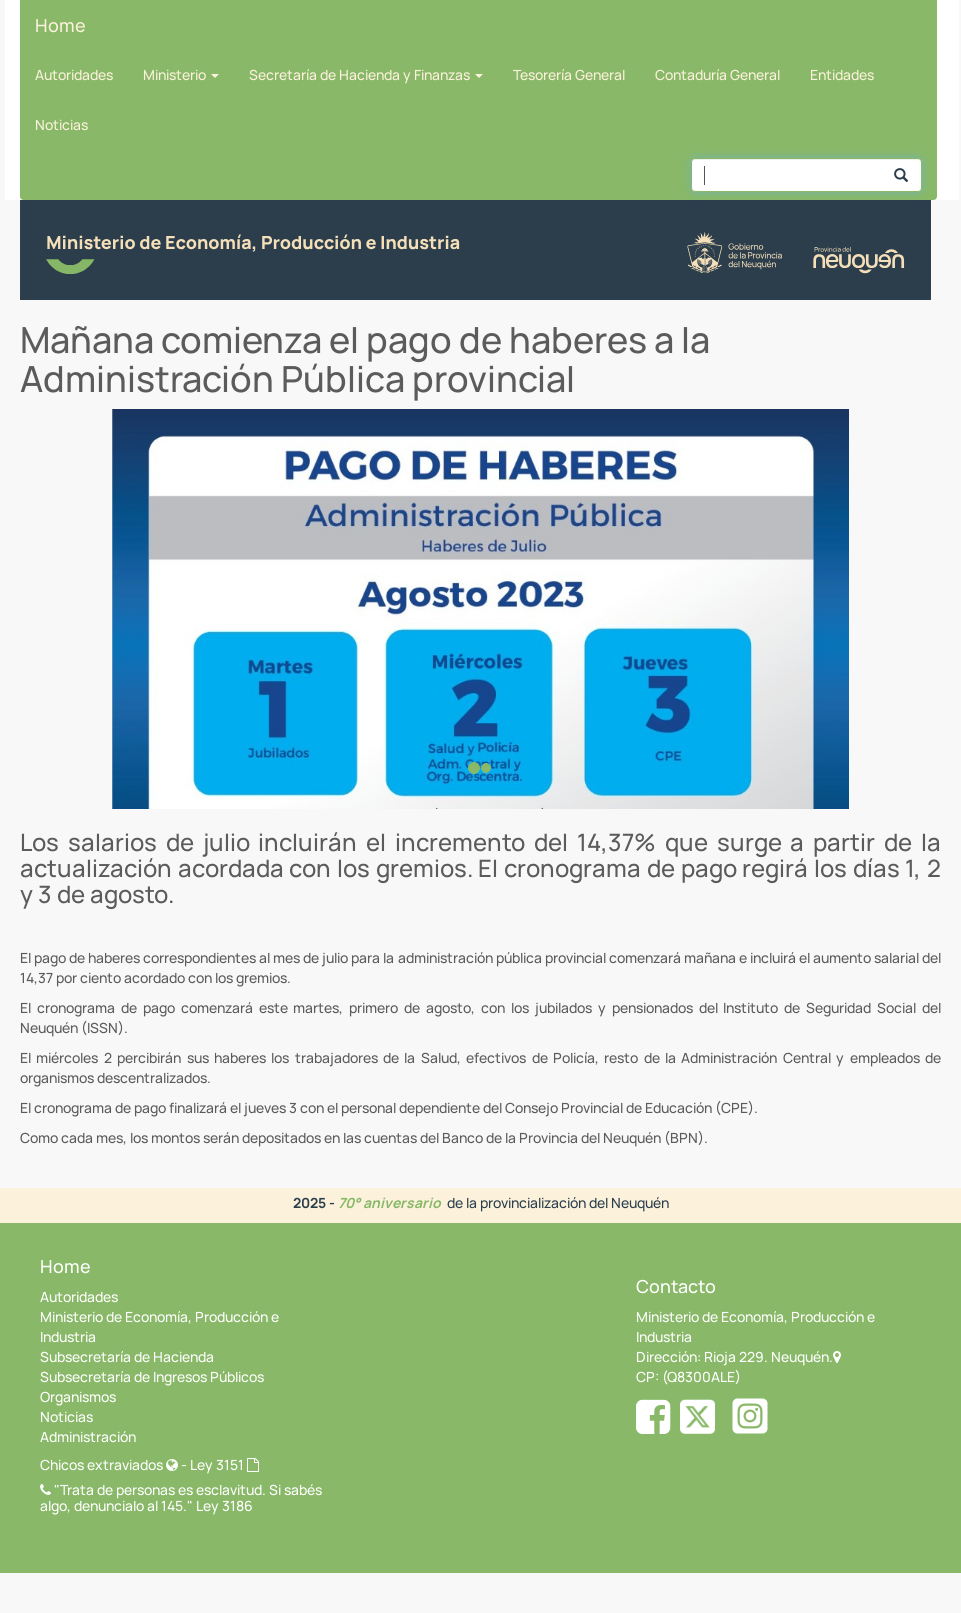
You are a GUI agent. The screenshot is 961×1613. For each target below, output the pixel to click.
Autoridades (74, 74)
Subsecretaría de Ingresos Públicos (152, 1376)
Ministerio (181, 74)
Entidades (842, 74)
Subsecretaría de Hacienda (127, 1356)
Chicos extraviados (109, 1464)
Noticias (61, 124)
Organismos (78, 1396)
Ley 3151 (224, 1464)
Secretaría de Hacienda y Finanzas (366, 74)
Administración (88, 1436)
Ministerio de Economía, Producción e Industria (159, 1326)
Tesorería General (569, 74)
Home (60, 25)
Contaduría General (717, 74)
